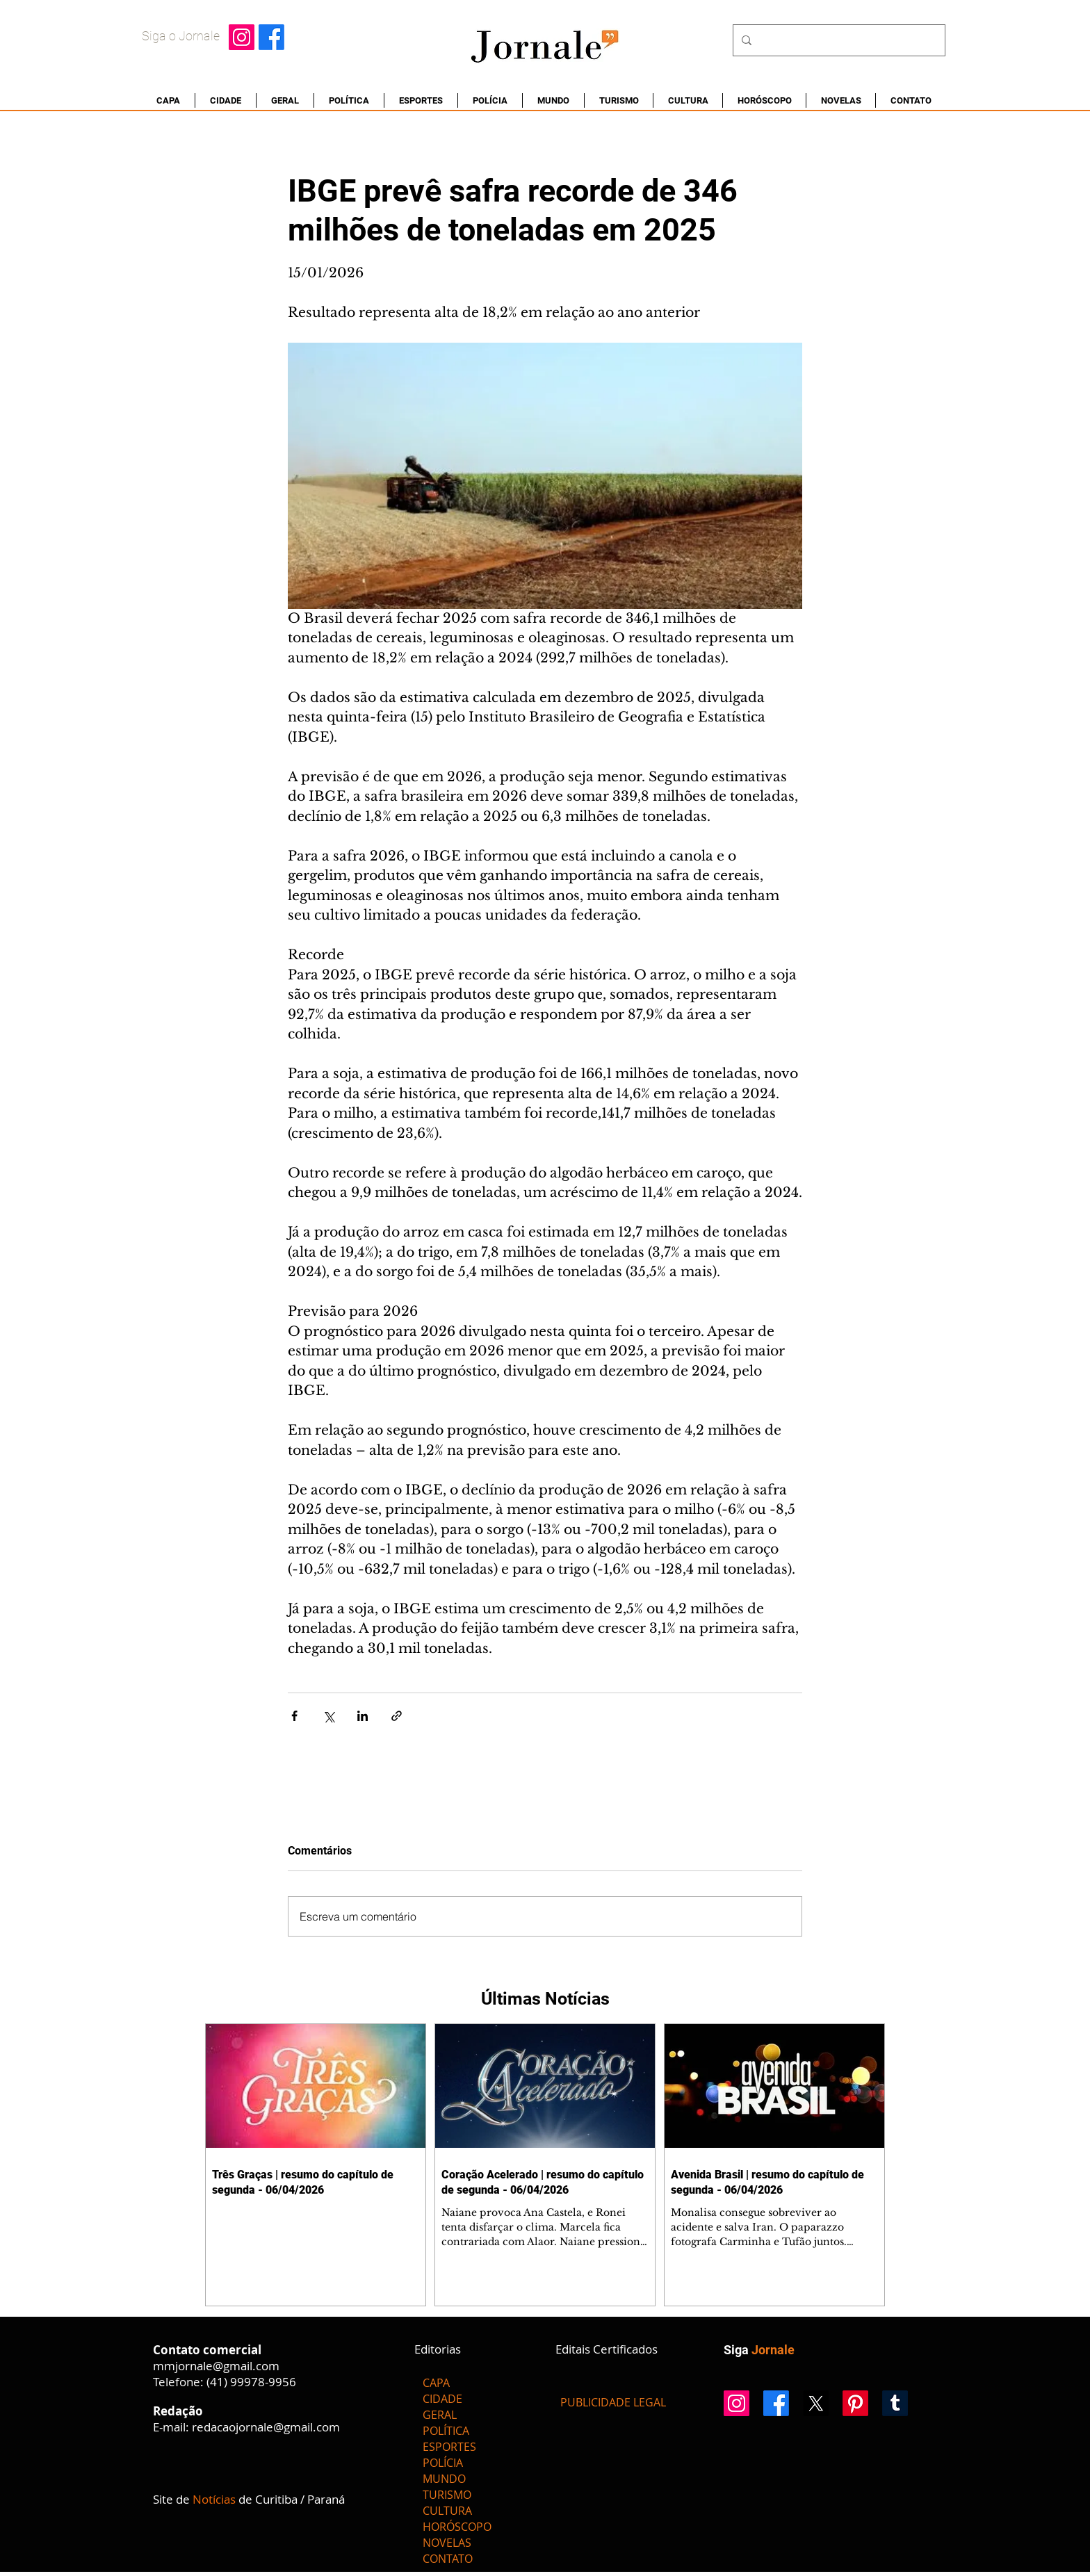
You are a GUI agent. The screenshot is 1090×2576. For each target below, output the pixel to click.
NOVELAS (447, 2542)
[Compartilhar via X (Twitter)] (328, 1715)
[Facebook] (271, 37)
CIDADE (442, 2398)
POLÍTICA (446, 2430)
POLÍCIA (443, 2462)
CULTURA (447, 2510)
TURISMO (447, 2494)
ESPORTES (449, 2446)
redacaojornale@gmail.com (266, 2427)
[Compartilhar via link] (396, 1715)
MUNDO (444, 2478)
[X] (816, 2403)
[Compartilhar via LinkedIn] (362, 1715)
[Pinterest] (855, 2403)
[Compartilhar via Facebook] (294, 1715)
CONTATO (448, 2558)
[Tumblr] (895, 2403)
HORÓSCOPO (457, 2526)
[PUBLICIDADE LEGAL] (613, 2402)
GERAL (440, 2414)
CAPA (436, 2382)
